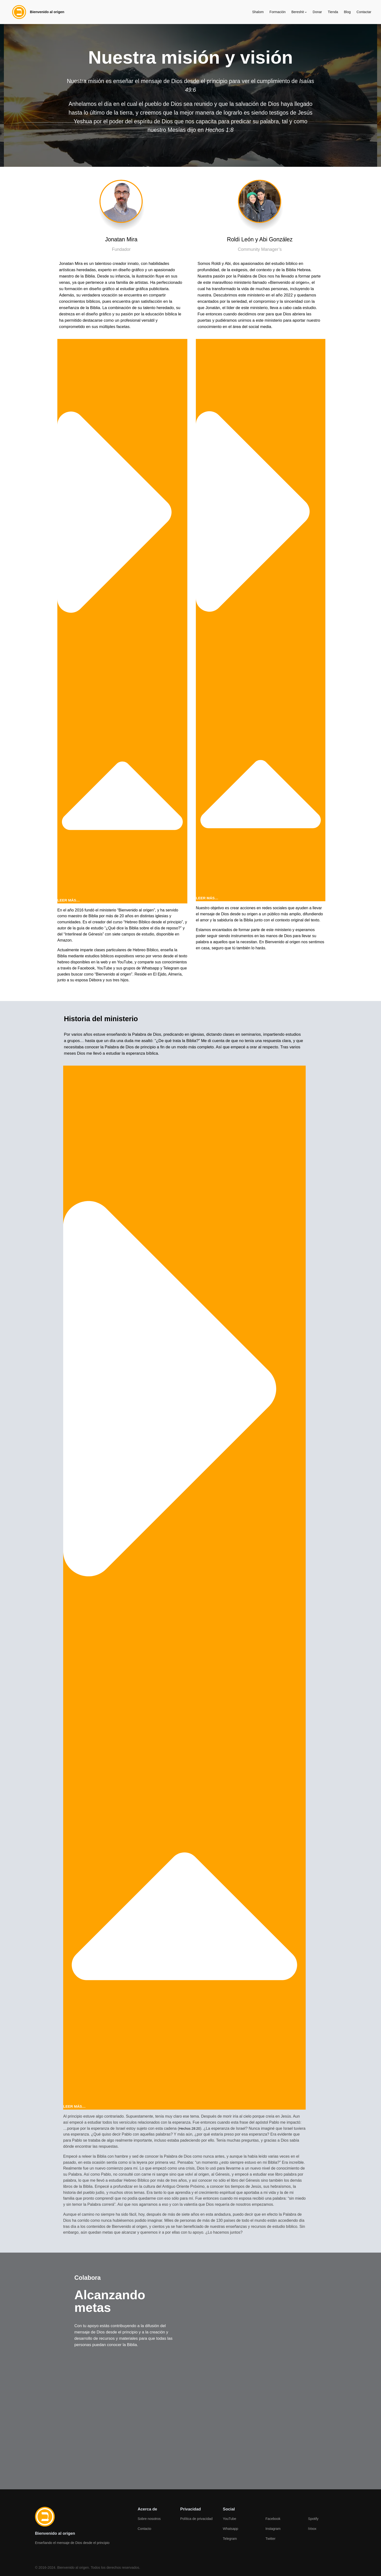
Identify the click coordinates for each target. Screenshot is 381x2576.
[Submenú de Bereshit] (306, 12)
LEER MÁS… (68, 900)
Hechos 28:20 (189, 2128)
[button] (122, 621)
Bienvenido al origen (47, 12)
